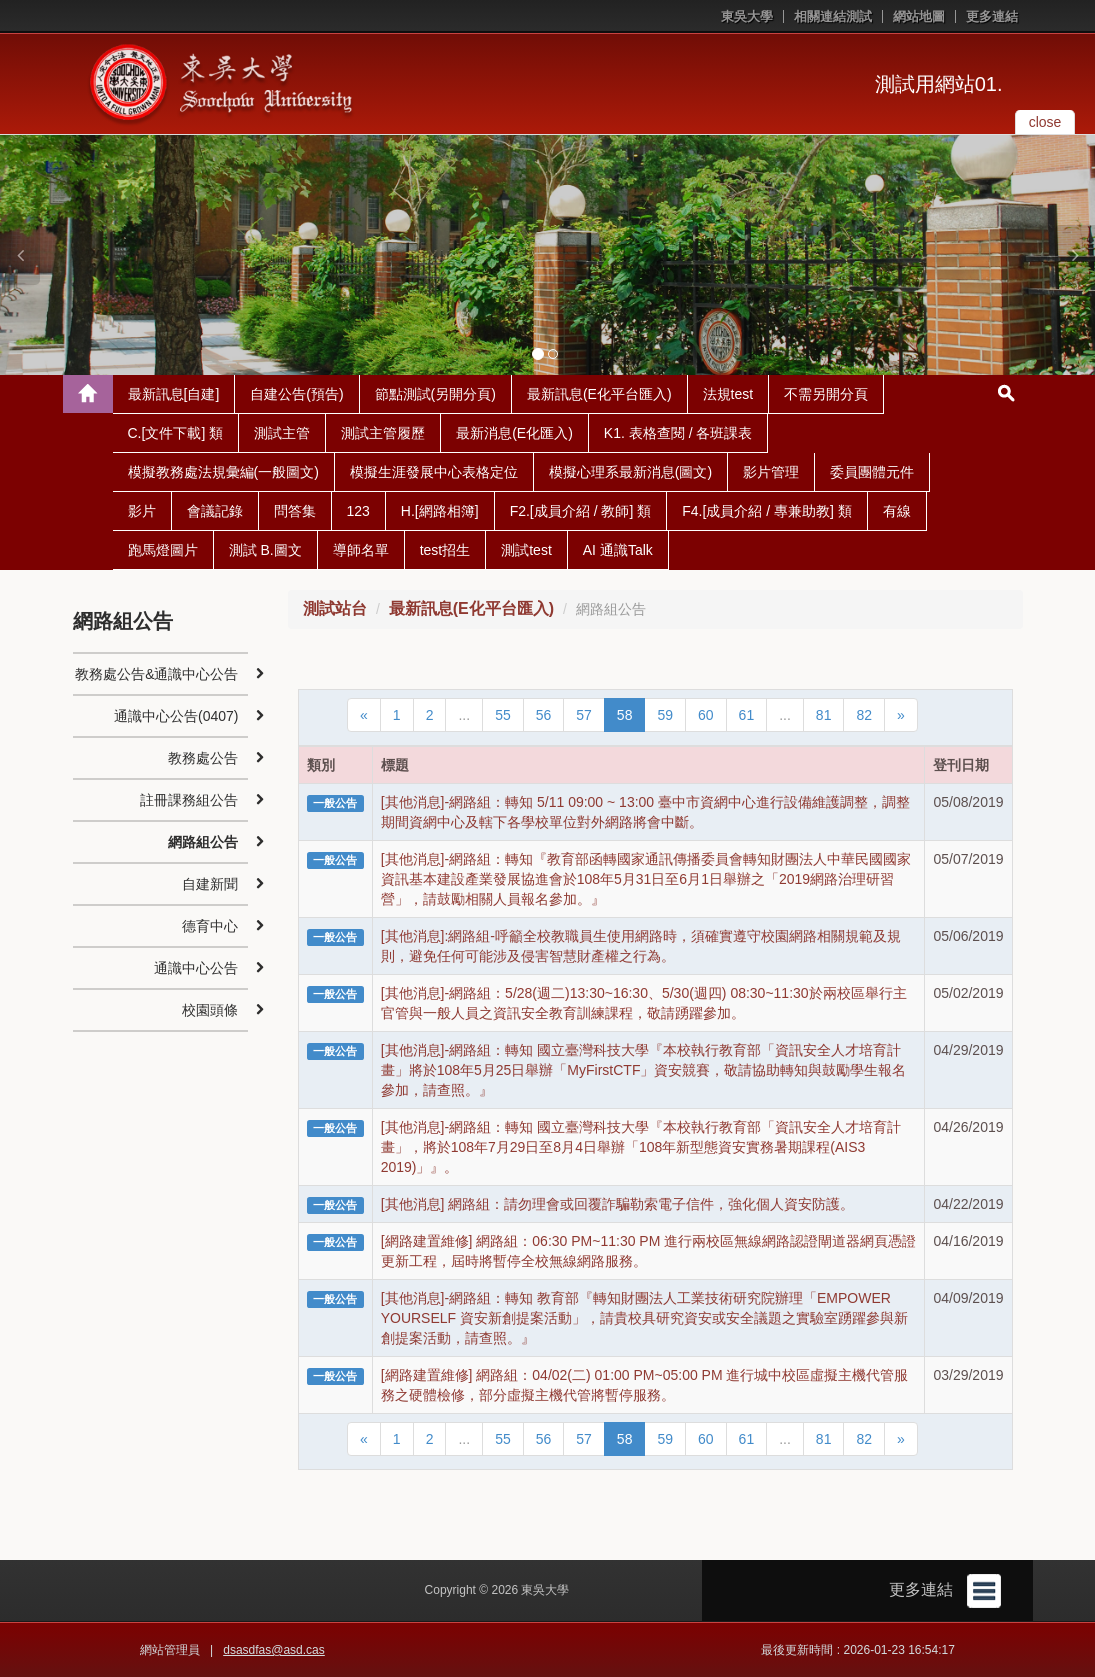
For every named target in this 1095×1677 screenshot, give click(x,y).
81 (824, 715)
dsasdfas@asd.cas (274, 1650)
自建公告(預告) (296, 394)
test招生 (445, 550)
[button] (20, 255)
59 (665, 715)
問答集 (295, 511)
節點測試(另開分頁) (435, 394)
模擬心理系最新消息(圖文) (630, 472)
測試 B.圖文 (265, 550)
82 (864, 715)
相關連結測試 (833, 16)
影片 (142, 511)
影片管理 (771, 472)
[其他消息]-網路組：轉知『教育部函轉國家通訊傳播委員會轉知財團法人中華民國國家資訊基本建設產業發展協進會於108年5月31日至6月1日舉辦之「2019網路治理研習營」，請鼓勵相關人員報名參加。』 (646, 879)
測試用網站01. (939, 84)
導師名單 (361, 550)
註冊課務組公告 (189, 800)
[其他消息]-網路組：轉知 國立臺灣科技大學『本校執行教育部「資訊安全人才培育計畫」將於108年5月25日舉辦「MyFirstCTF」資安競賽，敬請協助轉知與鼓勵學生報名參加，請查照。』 (644, 1070)
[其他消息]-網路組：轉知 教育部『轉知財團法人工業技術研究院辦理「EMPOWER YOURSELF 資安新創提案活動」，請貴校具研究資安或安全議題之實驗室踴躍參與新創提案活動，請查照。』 (644, 1318)
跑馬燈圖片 (163, 550)
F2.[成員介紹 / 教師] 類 (581, 511)
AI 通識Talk (618, 550)
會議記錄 (215, 511)
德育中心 (210, 926)
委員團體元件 (872, 472)
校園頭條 (210, 1010)
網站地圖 (919, 16)
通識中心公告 (196, 968)
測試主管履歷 (383, 433)
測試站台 (335, 608)
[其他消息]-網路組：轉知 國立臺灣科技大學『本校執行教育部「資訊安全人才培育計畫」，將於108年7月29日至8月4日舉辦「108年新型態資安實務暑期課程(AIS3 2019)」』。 (641, 1147)
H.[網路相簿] (440, 511)
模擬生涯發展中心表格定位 (434, 472)
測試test (526, 550)
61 (747, 715)
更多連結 (992, 16)
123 (358, 511)
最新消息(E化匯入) (514, 433)
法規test (728, 394)
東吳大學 (747, 16)
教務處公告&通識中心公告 (156, 674)
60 (706, 715)
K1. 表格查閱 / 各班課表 (678, 433)
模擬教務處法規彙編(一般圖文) (223, 472)
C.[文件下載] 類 (176, 433)
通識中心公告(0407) (176, 716)
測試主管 (282, 433)
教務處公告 (203, 758)
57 (584, 715)
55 (503, 715)
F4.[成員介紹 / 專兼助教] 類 (767, 511)
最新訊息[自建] (174, 394)
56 (544, 715)
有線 (897, 511)
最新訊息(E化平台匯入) (599, 394)
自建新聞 (210, 884)
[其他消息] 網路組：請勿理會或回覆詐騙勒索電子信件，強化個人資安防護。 (618, 1204)
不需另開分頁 (826, 394)
